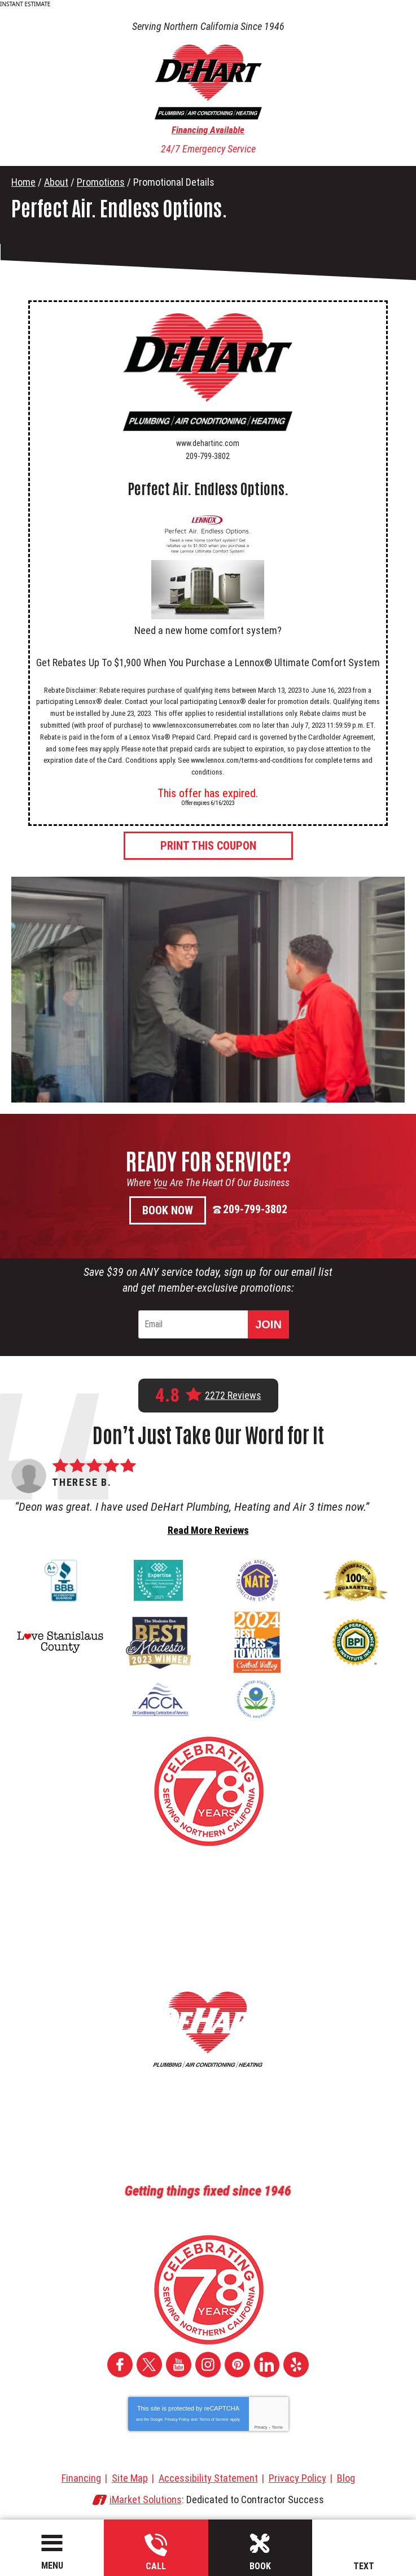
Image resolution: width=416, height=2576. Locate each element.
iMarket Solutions (146, 2499)
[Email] (195, 1324)
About (56, 182)
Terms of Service (214, 2419)
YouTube (178, 2364)
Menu (52, 2565)
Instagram (208, 2364)
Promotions (101, 182)
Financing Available (208, 129)
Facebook (120, 2364)
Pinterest (237, 2364)
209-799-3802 (155, 2552)
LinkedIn (266, 2364)
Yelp (296, 2364)
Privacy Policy (177, 2419)
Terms (277, 2427)
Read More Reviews (208, 1530)
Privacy (260, 2427)
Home (23, 182)
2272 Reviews (233, 1395)
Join (268, 1324)
